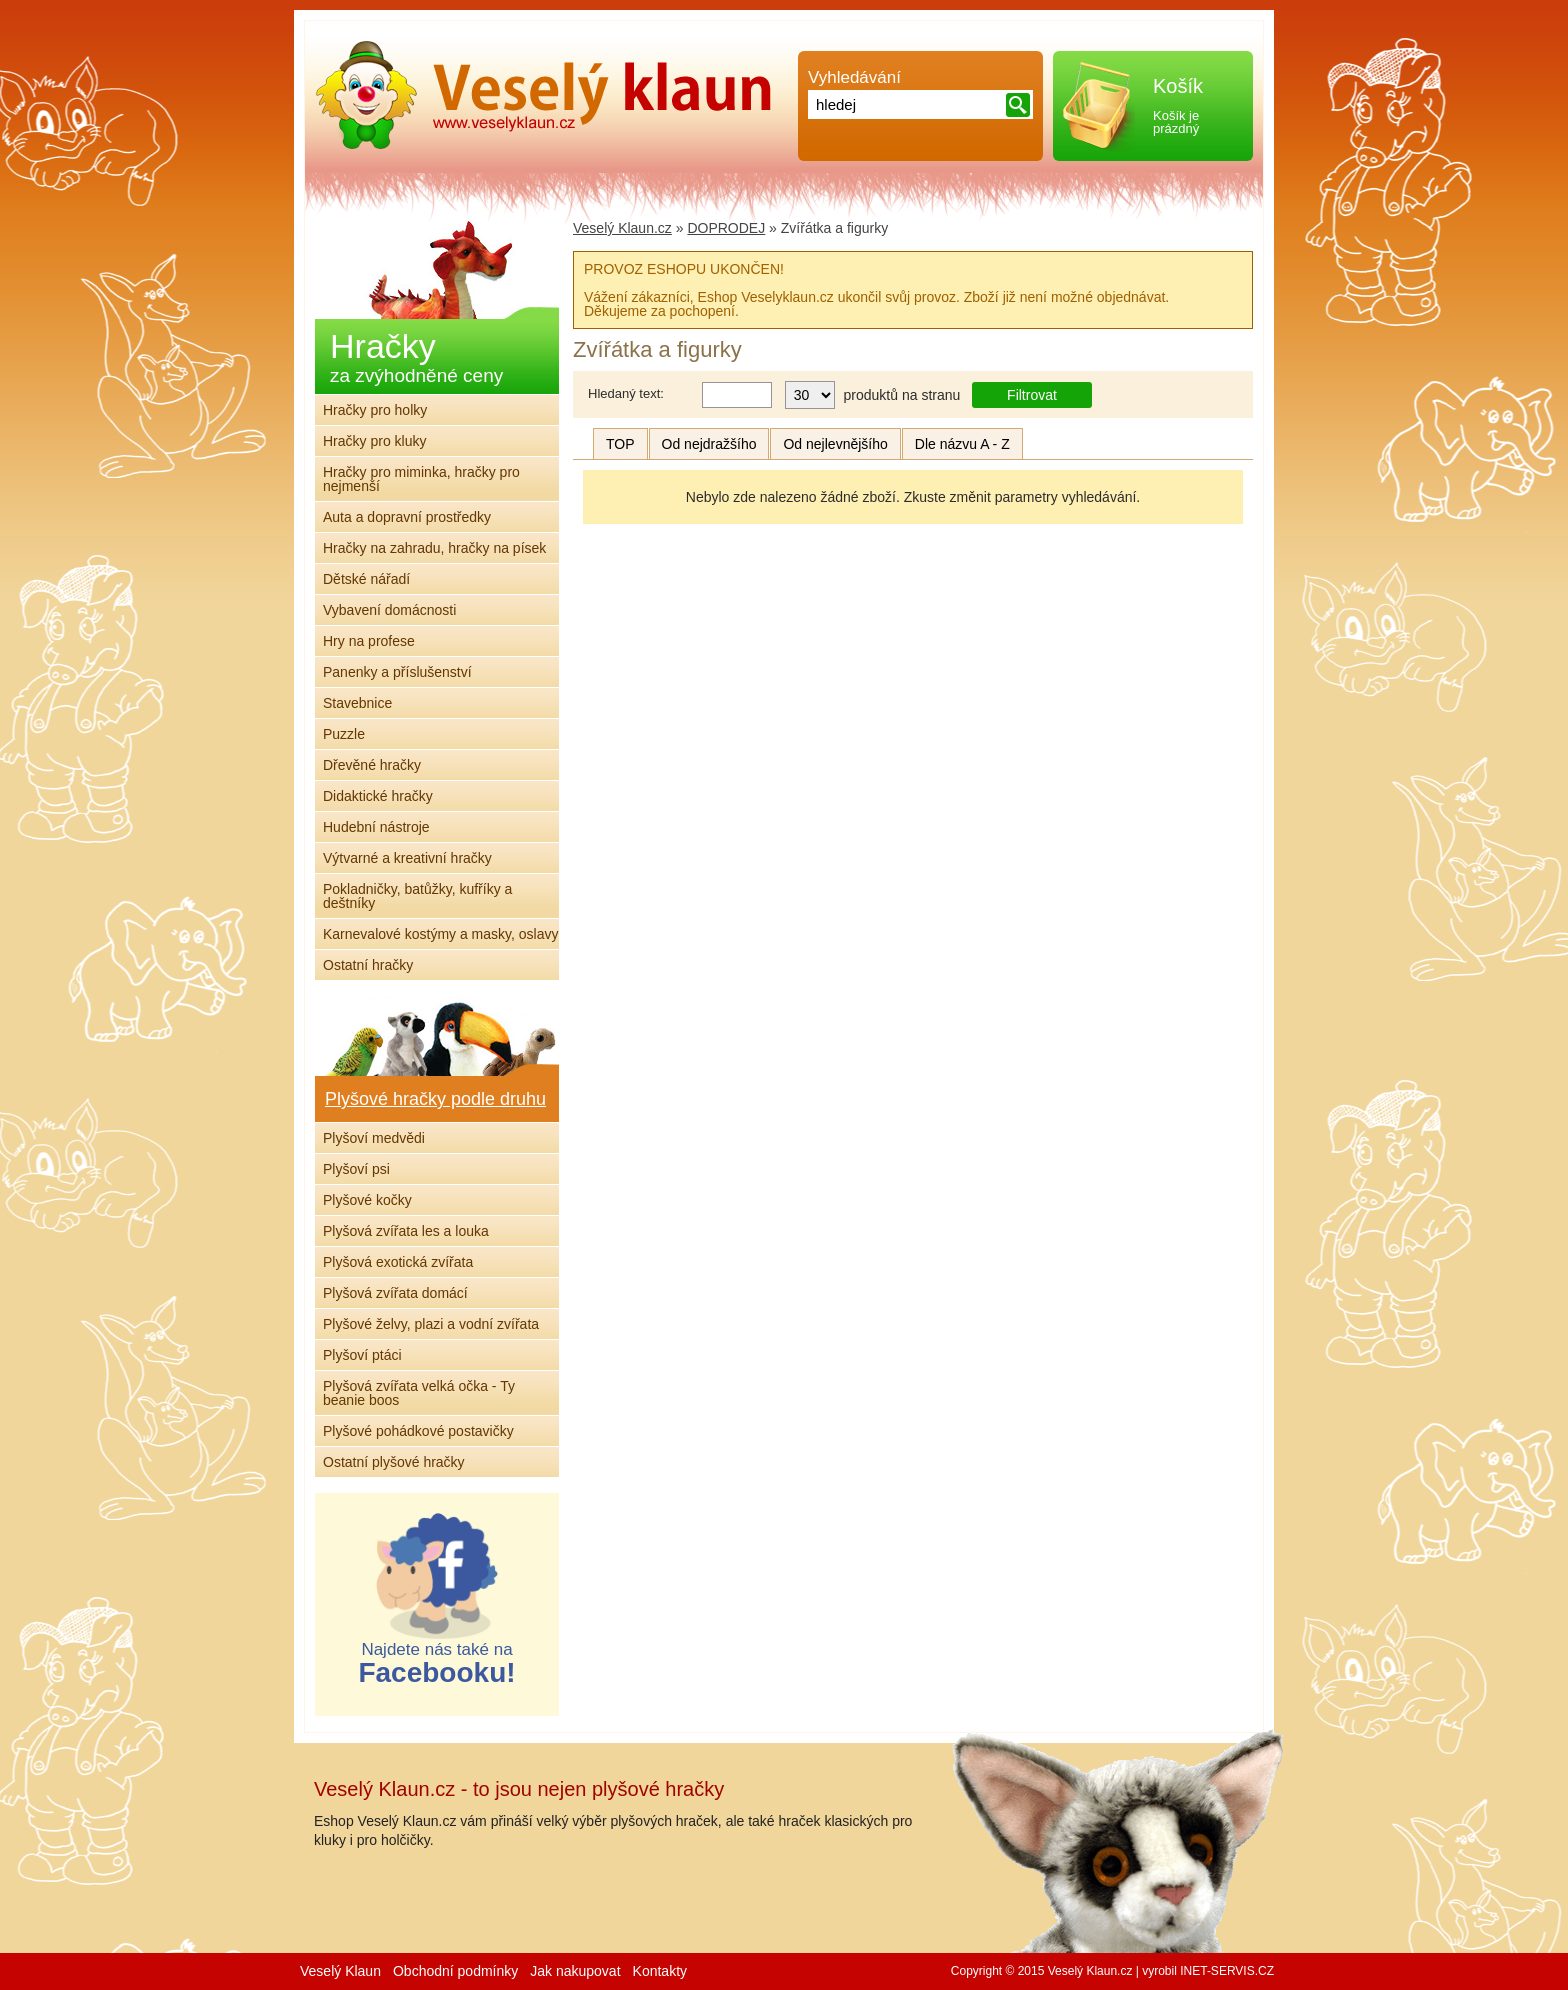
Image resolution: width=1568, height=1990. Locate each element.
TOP (620, 444)
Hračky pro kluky (374, 441)
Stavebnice (357, 703)
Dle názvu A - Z (962, 444)
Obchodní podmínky (455, 1971)
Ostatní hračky (368, 965)
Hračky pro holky (375, 410)
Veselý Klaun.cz (622, 228)
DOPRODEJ (726, 228)
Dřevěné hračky (372, 765)
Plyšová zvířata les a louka (406, 1231)
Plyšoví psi (356, 1169)
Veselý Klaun (340, 1971)
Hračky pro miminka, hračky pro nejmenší (421, 479)
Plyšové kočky (367, 1200)
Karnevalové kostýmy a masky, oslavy (441, 934)
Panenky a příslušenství (397, 672)
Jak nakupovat (575, 1971)
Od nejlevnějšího (835, 444)
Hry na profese (369, 641)
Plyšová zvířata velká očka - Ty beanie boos (419, 1393)
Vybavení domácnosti (389, 610)
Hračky (416, 356)
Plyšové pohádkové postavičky (418, 1431)
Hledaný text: (626, 393)
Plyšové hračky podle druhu (435, 1099)
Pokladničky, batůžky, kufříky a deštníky (417, 896)
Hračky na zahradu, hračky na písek (434, 548)
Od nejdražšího (709, 444)
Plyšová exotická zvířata (398, 1262)
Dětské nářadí (366, 579)
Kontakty (660, 1971)
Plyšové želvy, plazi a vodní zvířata (431, 1324)
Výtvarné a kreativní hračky (407, 858)
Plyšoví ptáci (362, 1355)
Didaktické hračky (378, 796)
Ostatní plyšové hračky (394, 1462)
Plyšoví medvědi (374, 1138)
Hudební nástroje (376, 827)
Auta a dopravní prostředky (407, 517)
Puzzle (344, 734)
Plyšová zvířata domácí (395, 1293)
